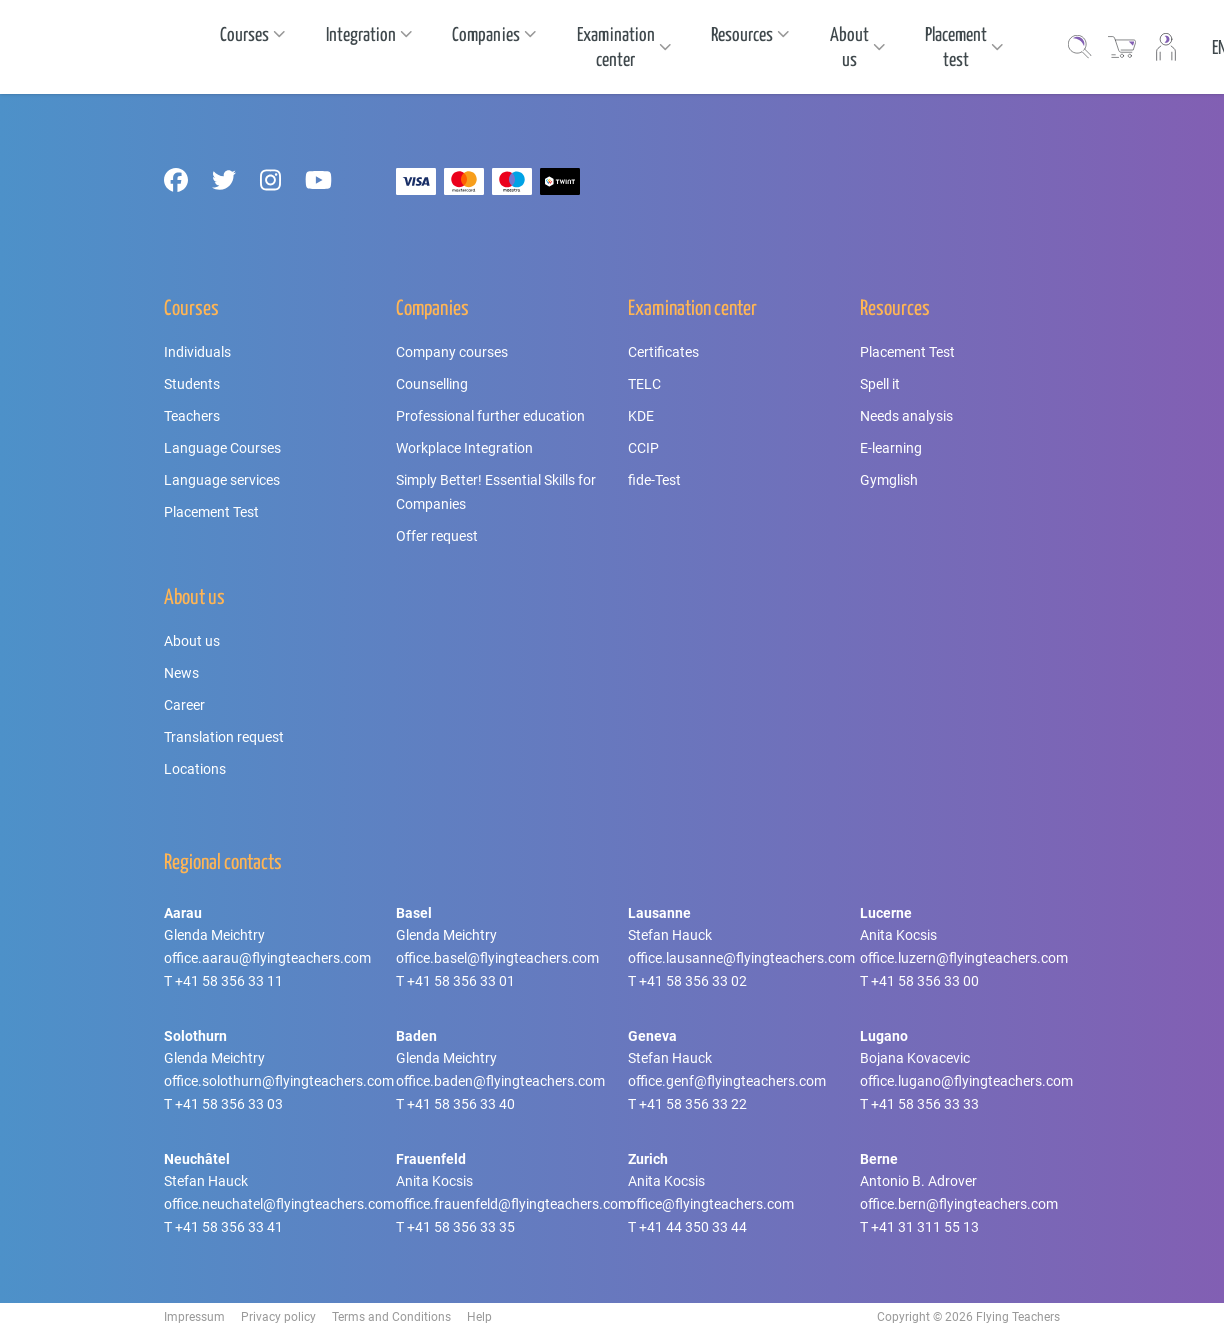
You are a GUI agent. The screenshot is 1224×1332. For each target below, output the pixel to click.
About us (192, 641)
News (181, 673)
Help (479, 1317)
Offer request (437, 536)
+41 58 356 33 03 (229, 1104)
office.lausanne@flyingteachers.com (741, 958)
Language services (222, 480)
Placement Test (211, 512)
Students (192, 384)
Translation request (224, 737)
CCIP (643, 448)
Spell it (880, 384)
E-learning (891, 448)
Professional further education (490, 416)
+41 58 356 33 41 (229, 1227)
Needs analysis (906, 416)
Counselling (432, 384)
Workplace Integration (464, 448)
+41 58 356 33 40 (461, 1104)
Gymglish (889, 480)
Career (184, 705)
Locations (195, 769)
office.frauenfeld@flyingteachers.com (513, 1204)
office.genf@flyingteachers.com (727, 1081)
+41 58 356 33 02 (693, 981)
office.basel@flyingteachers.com (497, 958)
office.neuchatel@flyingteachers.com (279, 1204)
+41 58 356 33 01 (461, 981)
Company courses (452, 352)
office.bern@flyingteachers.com (959, 1204)
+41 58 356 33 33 (925, 1104)
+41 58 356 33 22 (693, 1104)
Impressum (194, 1317)
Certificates (663, 352)
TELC (644, 384)
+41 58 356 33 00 (925, 981)
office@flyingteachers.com (711, 1204)
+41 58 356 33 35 (461, 1227)
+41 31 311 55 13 (925, 1227)
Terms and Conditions (391, 1317)
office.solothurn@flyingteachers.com (279, 1081)
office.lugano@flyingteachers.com (966, 1081)
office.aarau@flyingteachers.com (267, 958)
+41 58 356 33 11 (229, 981)
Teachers (192, 416)
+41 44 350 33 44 (693, 1227)
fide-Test (654, 480)
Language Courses (222, 448)
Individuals (197, 352)
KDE (641, 416)
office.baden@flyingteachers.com (500, 1081)
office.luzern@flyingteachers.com (964, 958)
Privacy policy (278, 1317)
